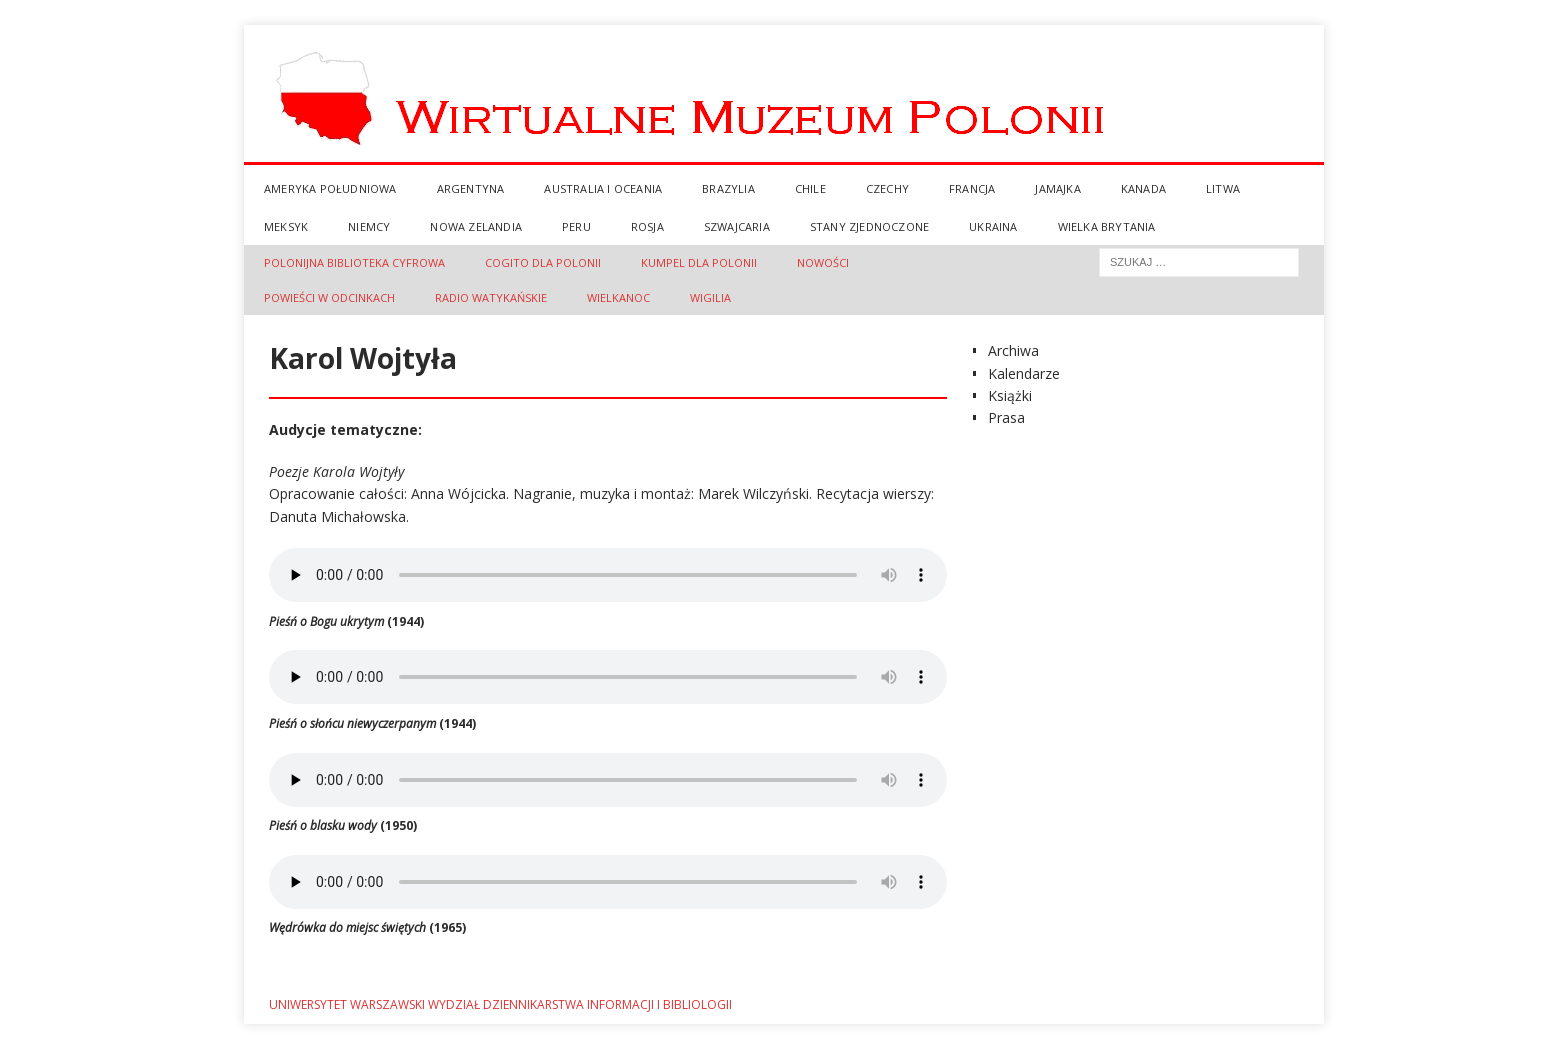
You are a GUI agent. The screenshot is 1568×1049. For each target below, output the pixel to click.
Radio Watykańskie (491, 297)
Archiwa (1013, 350)
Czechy (887, 188)
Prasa (1006, 417)
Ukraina (993, 226)
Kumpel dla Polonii (699, 262)
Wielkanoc (618, 297)
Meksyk (286, 226)
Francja (972, 188)
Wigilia (710, 297)
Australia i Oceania (603, 188)
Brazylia (728, 188)
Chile (810, 188)
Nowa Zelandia (476, 226)
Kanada (1143, 188)
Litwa (1223, 188)
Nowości (823, 262)
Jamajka (1057, 188)
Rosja (647, 226)
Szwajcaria (737, 226)
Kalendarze (1024, 373)
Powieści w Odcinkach (329, 297)
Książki (1010, 395)
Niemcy (369, 226)
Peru (576, 226)
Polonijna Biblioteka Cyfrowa (354, 262)
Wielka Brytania (1107, 226)
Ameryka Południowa (330, 188)
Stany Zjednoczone (869, 226)
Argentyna (471, 188)
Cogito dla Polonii (543, 262)
